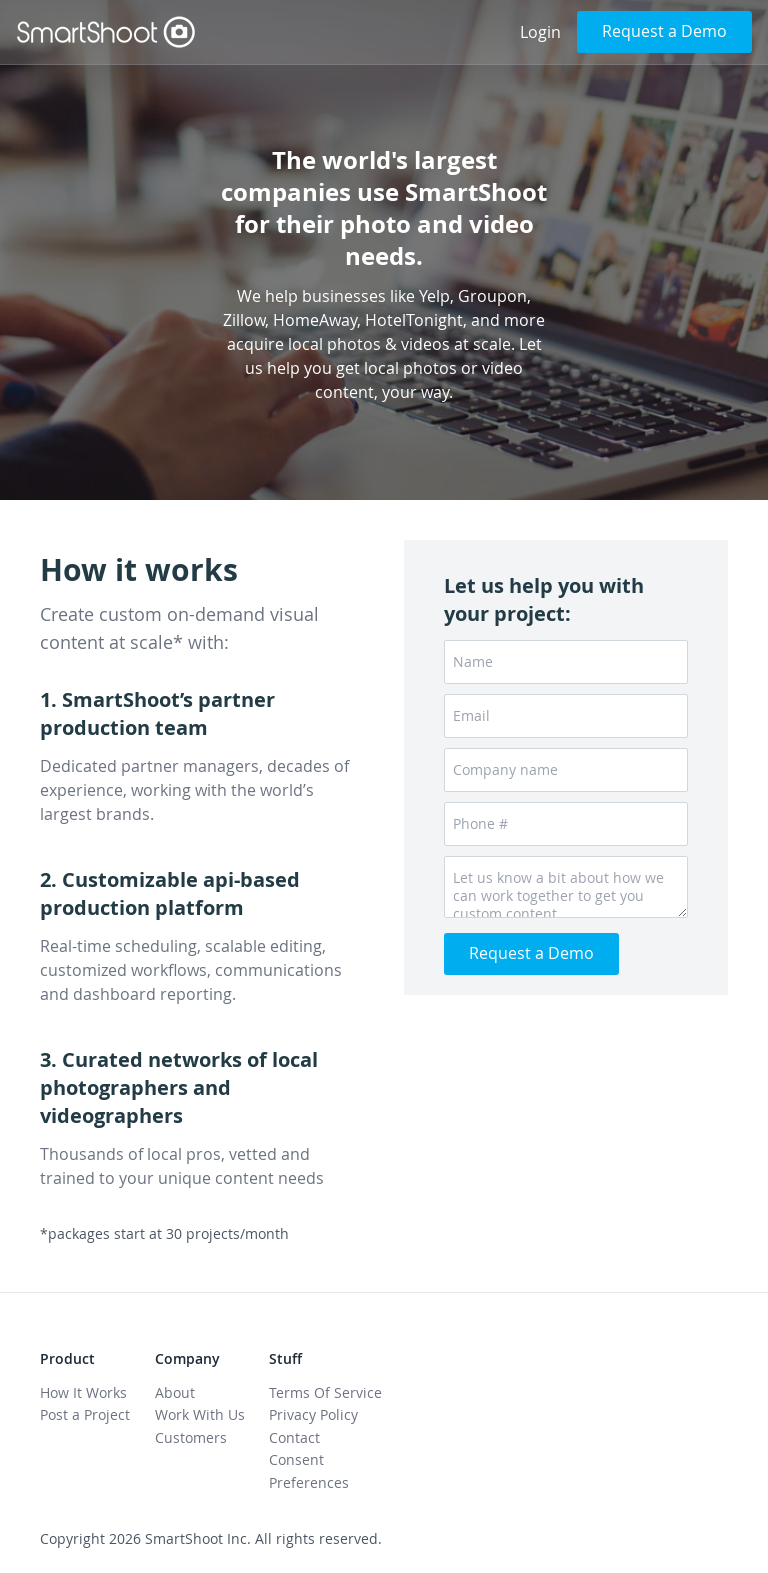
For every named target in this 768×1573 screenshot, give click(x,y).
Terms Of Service (325, 1392)
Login (540, 32)
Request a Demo (664, 31)
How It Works (83, 1392)
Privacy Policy (313, 1414)
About (175, 1392)
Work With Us (200, 1414)
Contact (294, 1437)
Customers (191, 1437)
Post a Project (85, 1414)
